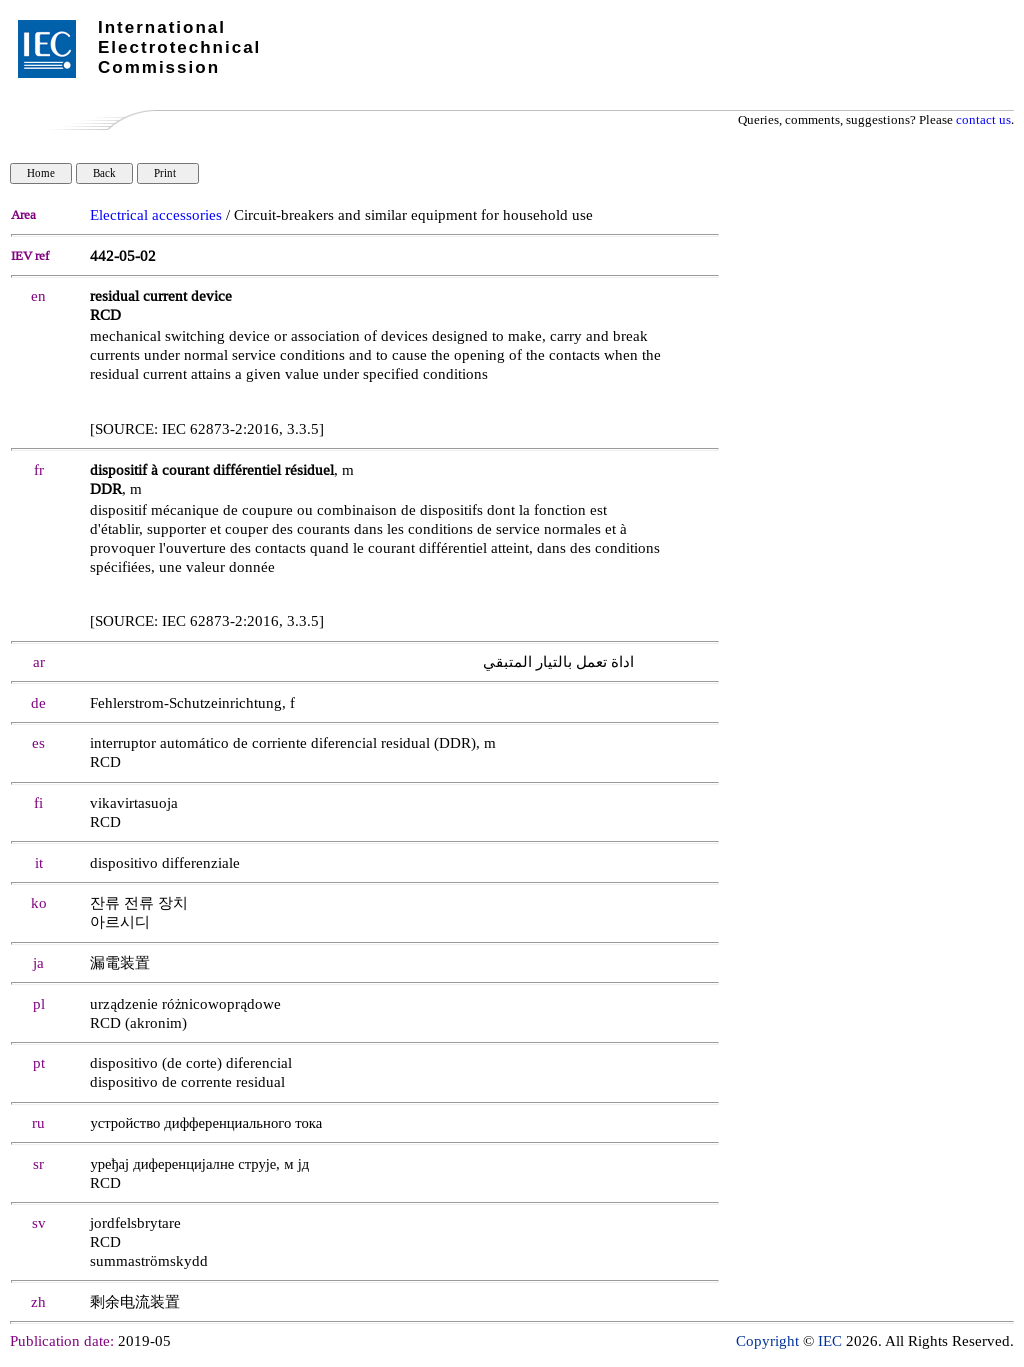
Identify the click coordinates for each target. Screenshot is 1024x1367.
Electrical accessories (156, 215)
